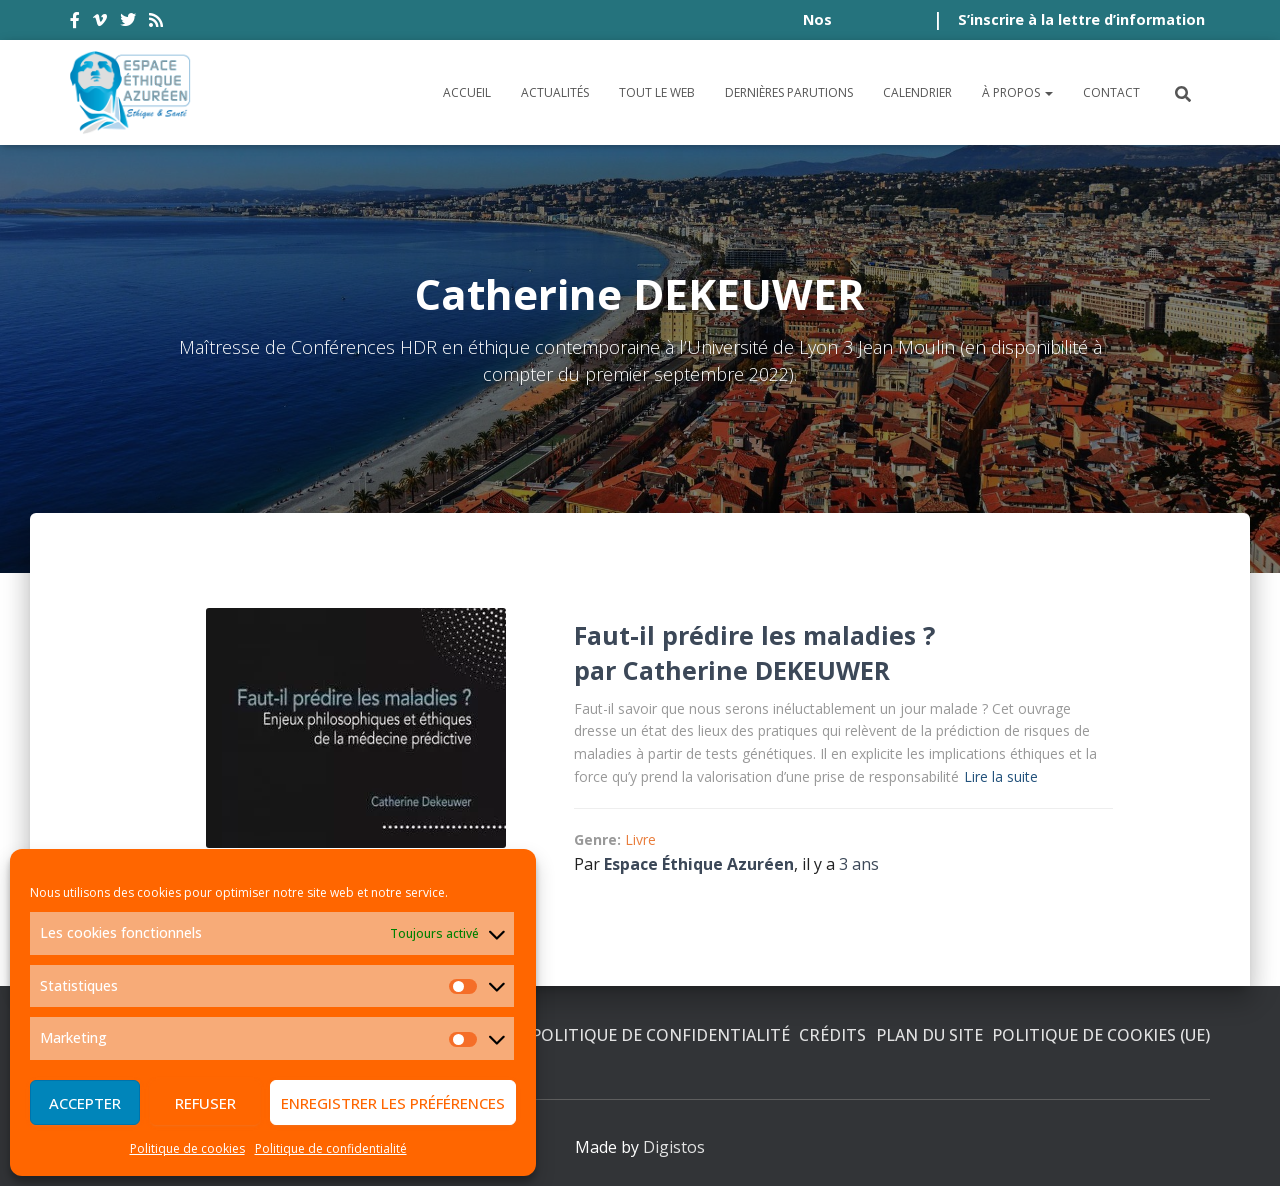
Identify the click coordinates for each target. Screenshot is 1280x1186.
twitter (128, 23)
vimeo (100, 23)
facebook (75, 23)
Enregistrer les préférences (393, 1103)
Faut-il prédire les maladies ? (754, 635)
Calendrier (917, 92)
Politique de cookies (187, 1148)
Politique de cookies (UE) (1101, 1035)
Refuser (205, 1103)
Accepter (85, 1103)
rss (156, 23)
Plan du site (929, 1035)
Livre (640, 839)
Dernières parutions (789, 92)
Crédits (832, 1035)
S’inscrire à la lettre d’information (1081, 19)
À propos (1017, 92)
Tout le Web (657, 92)
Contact (1111, 92)
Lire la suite (1001, 776)
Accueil (467, 92)
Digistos (674, 1147)
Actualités (555, 92)
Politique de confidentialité (331, 1148)
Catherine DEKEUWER (756, 670)
